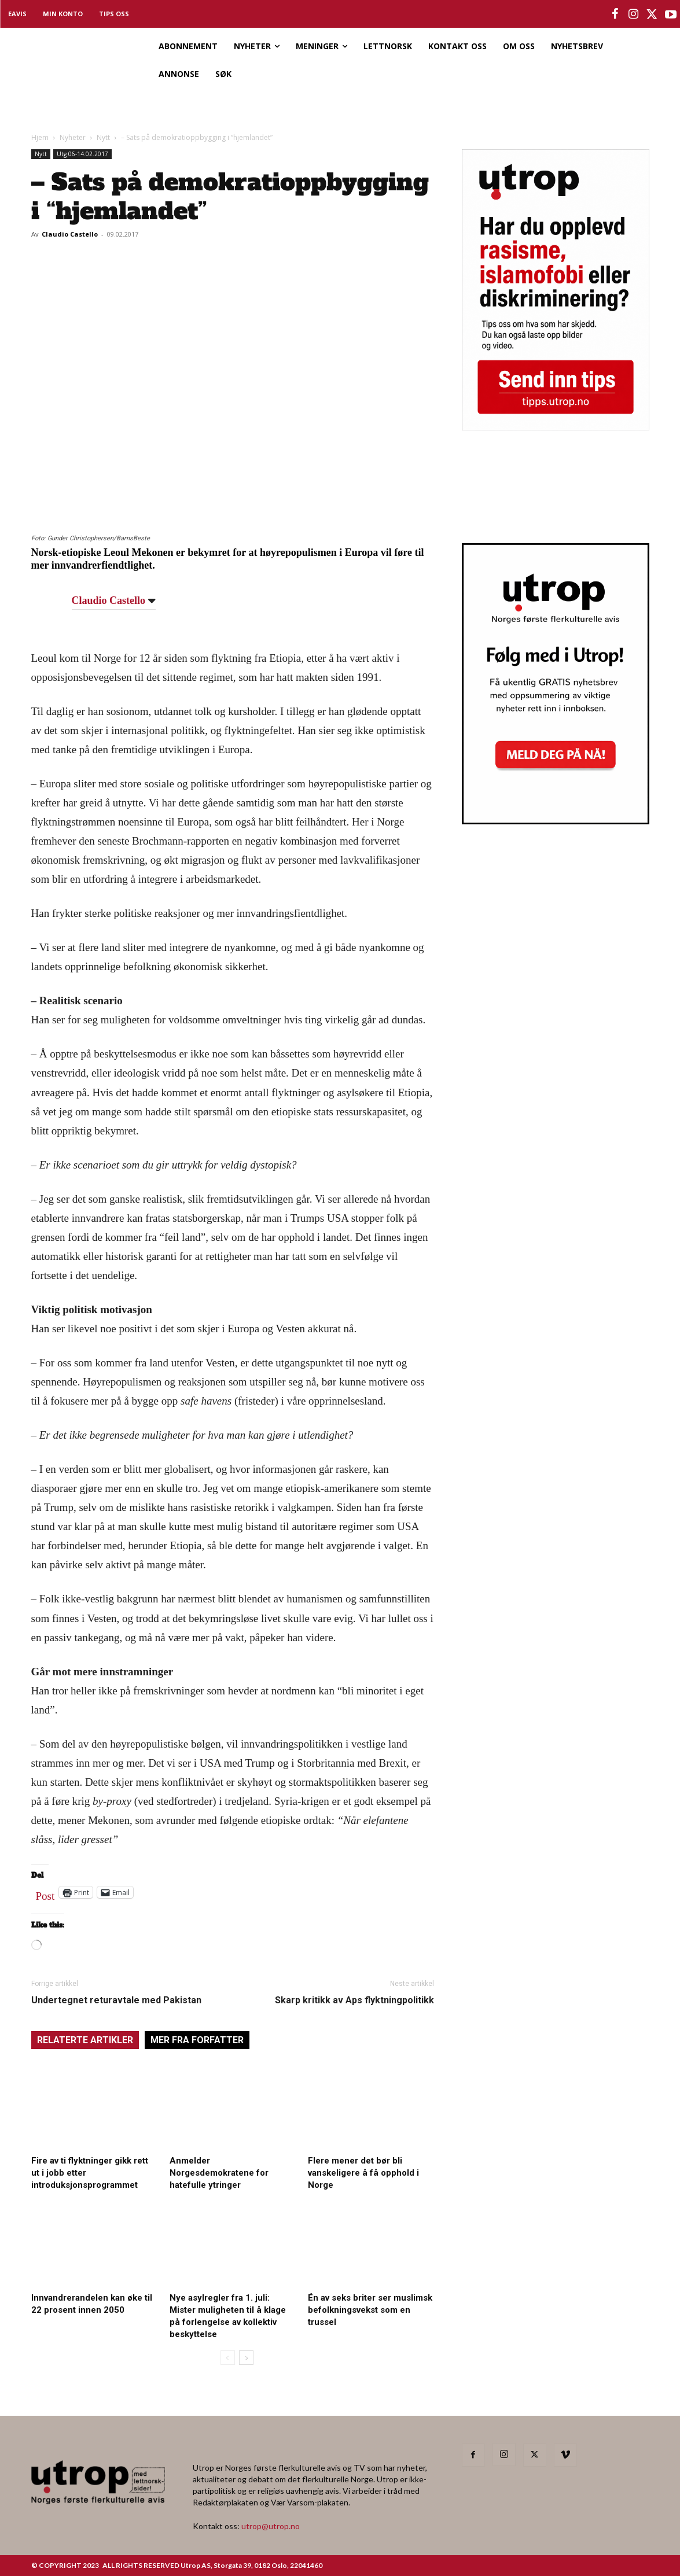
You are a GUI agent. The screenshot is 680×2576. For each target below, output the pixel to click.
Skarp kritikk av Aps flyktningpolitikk (354, 2000)
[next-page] (246, 2357)
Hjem (40, 137)
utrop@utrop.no (270, 2526)
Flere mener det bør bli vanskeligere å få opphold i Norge (363, 2172)
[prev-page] (227, 2357)
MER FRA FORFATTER (197, 2040)
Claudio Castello (70, 234)
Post (45, 1893)
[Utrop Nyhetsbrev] (555, 821)
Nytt (103, 137)
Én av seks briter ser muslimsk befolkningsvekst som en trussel (370, 2310)
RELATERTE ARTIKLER (85, 2040)
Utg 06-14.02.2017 (82, 154)
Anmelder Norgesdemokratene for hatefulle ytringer (219, 2172)
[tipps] (555, 427)
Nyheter (73, 137)
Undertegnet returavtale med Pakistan (116, 2000)
